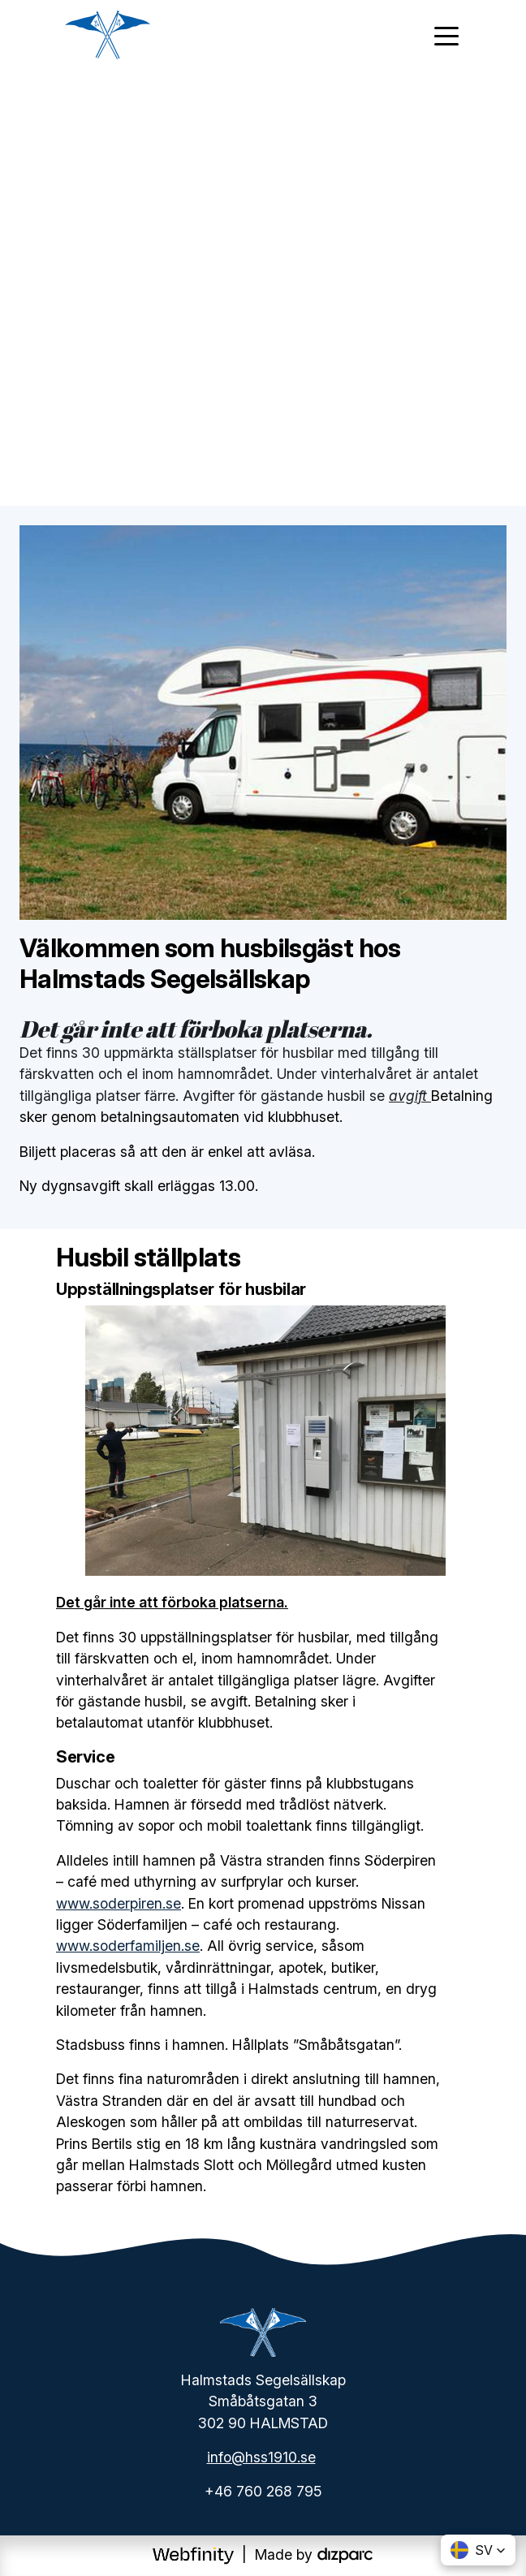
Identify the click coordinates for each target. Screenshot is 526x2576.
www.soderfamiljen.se (128, 1945)
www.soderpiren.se (118, 1903)
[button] (478, 2550)
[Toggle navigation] (446, 35)
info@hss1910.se (261, 2457)
